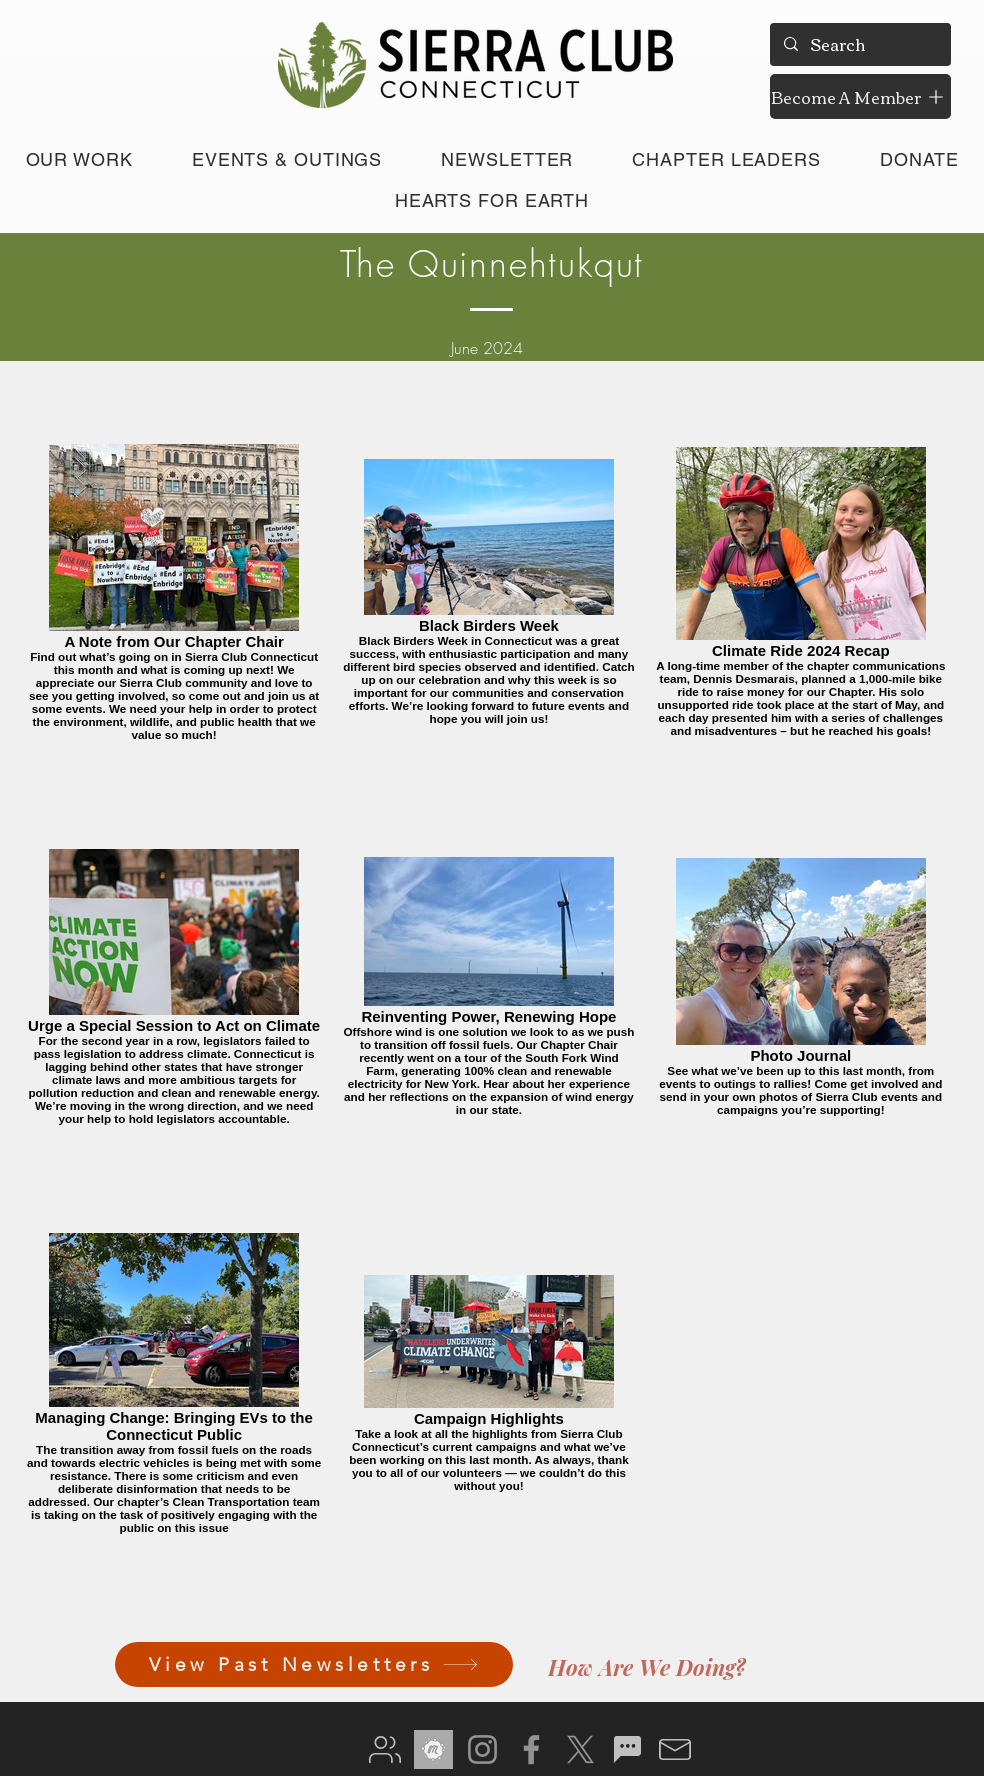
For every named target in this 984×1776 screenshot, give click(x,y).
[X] (580, 1749)
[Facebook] (531, 1749)
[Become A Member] (860, 96)
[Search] (859, 44)
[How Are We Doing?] (646, 1667)
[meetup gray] (433, 1749)
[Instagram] (482, 1749)
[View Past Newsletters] (314, 1664)
